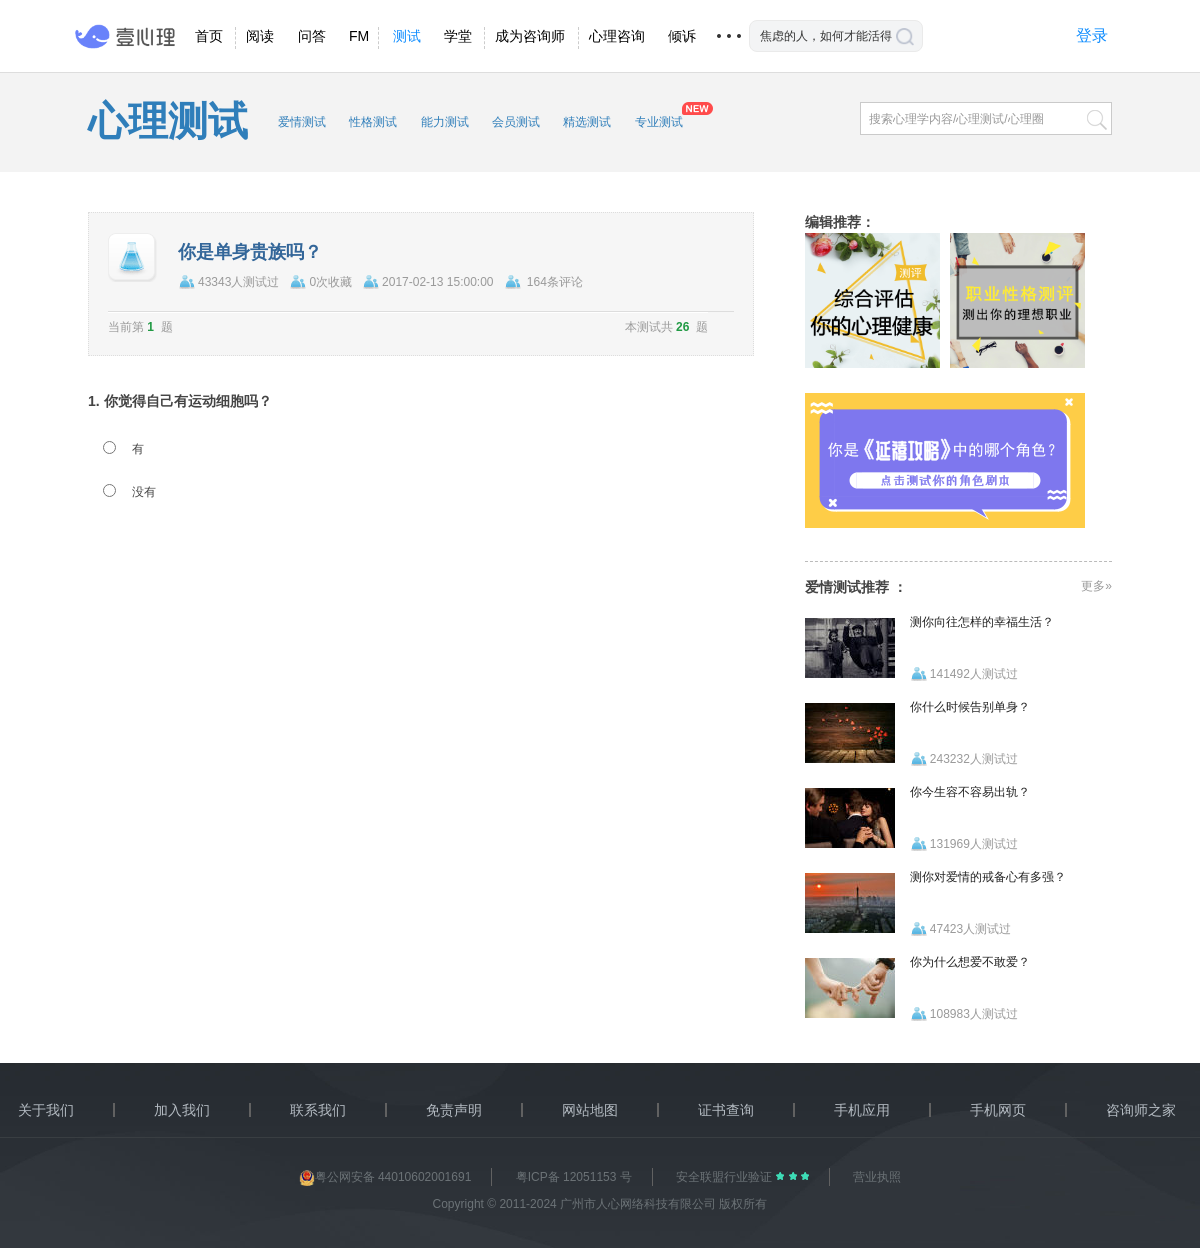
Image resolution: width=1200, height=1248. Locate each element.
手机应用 (862, 1110)
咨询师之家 (1141, 1110)
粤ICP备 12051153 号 (574, 1177)
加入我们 (182, 1110)
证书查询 (726, 1110)
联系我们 (318, 1110)
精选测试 (587, 122)
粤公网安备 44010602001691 (385, 1177)
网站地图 (590, 1110)
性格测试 (373, 122)
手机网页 (998, 1110)
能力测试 (445, 122)
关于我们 (46, 1110)
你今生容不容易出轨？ (970, 792)
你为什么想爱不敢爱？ (970, 962)
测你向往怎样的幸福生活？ (982, 622)
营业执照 (877, 1177)
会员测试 (516, 122)
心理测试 (168, 121)
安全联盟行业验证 (725, 1177)
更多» (1096, 586)
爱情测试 (302, 122)
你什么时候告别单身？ (970, 707)
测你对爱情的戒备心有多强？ (988, 877)
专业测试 (659, 122)
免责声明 (454, 1110)
